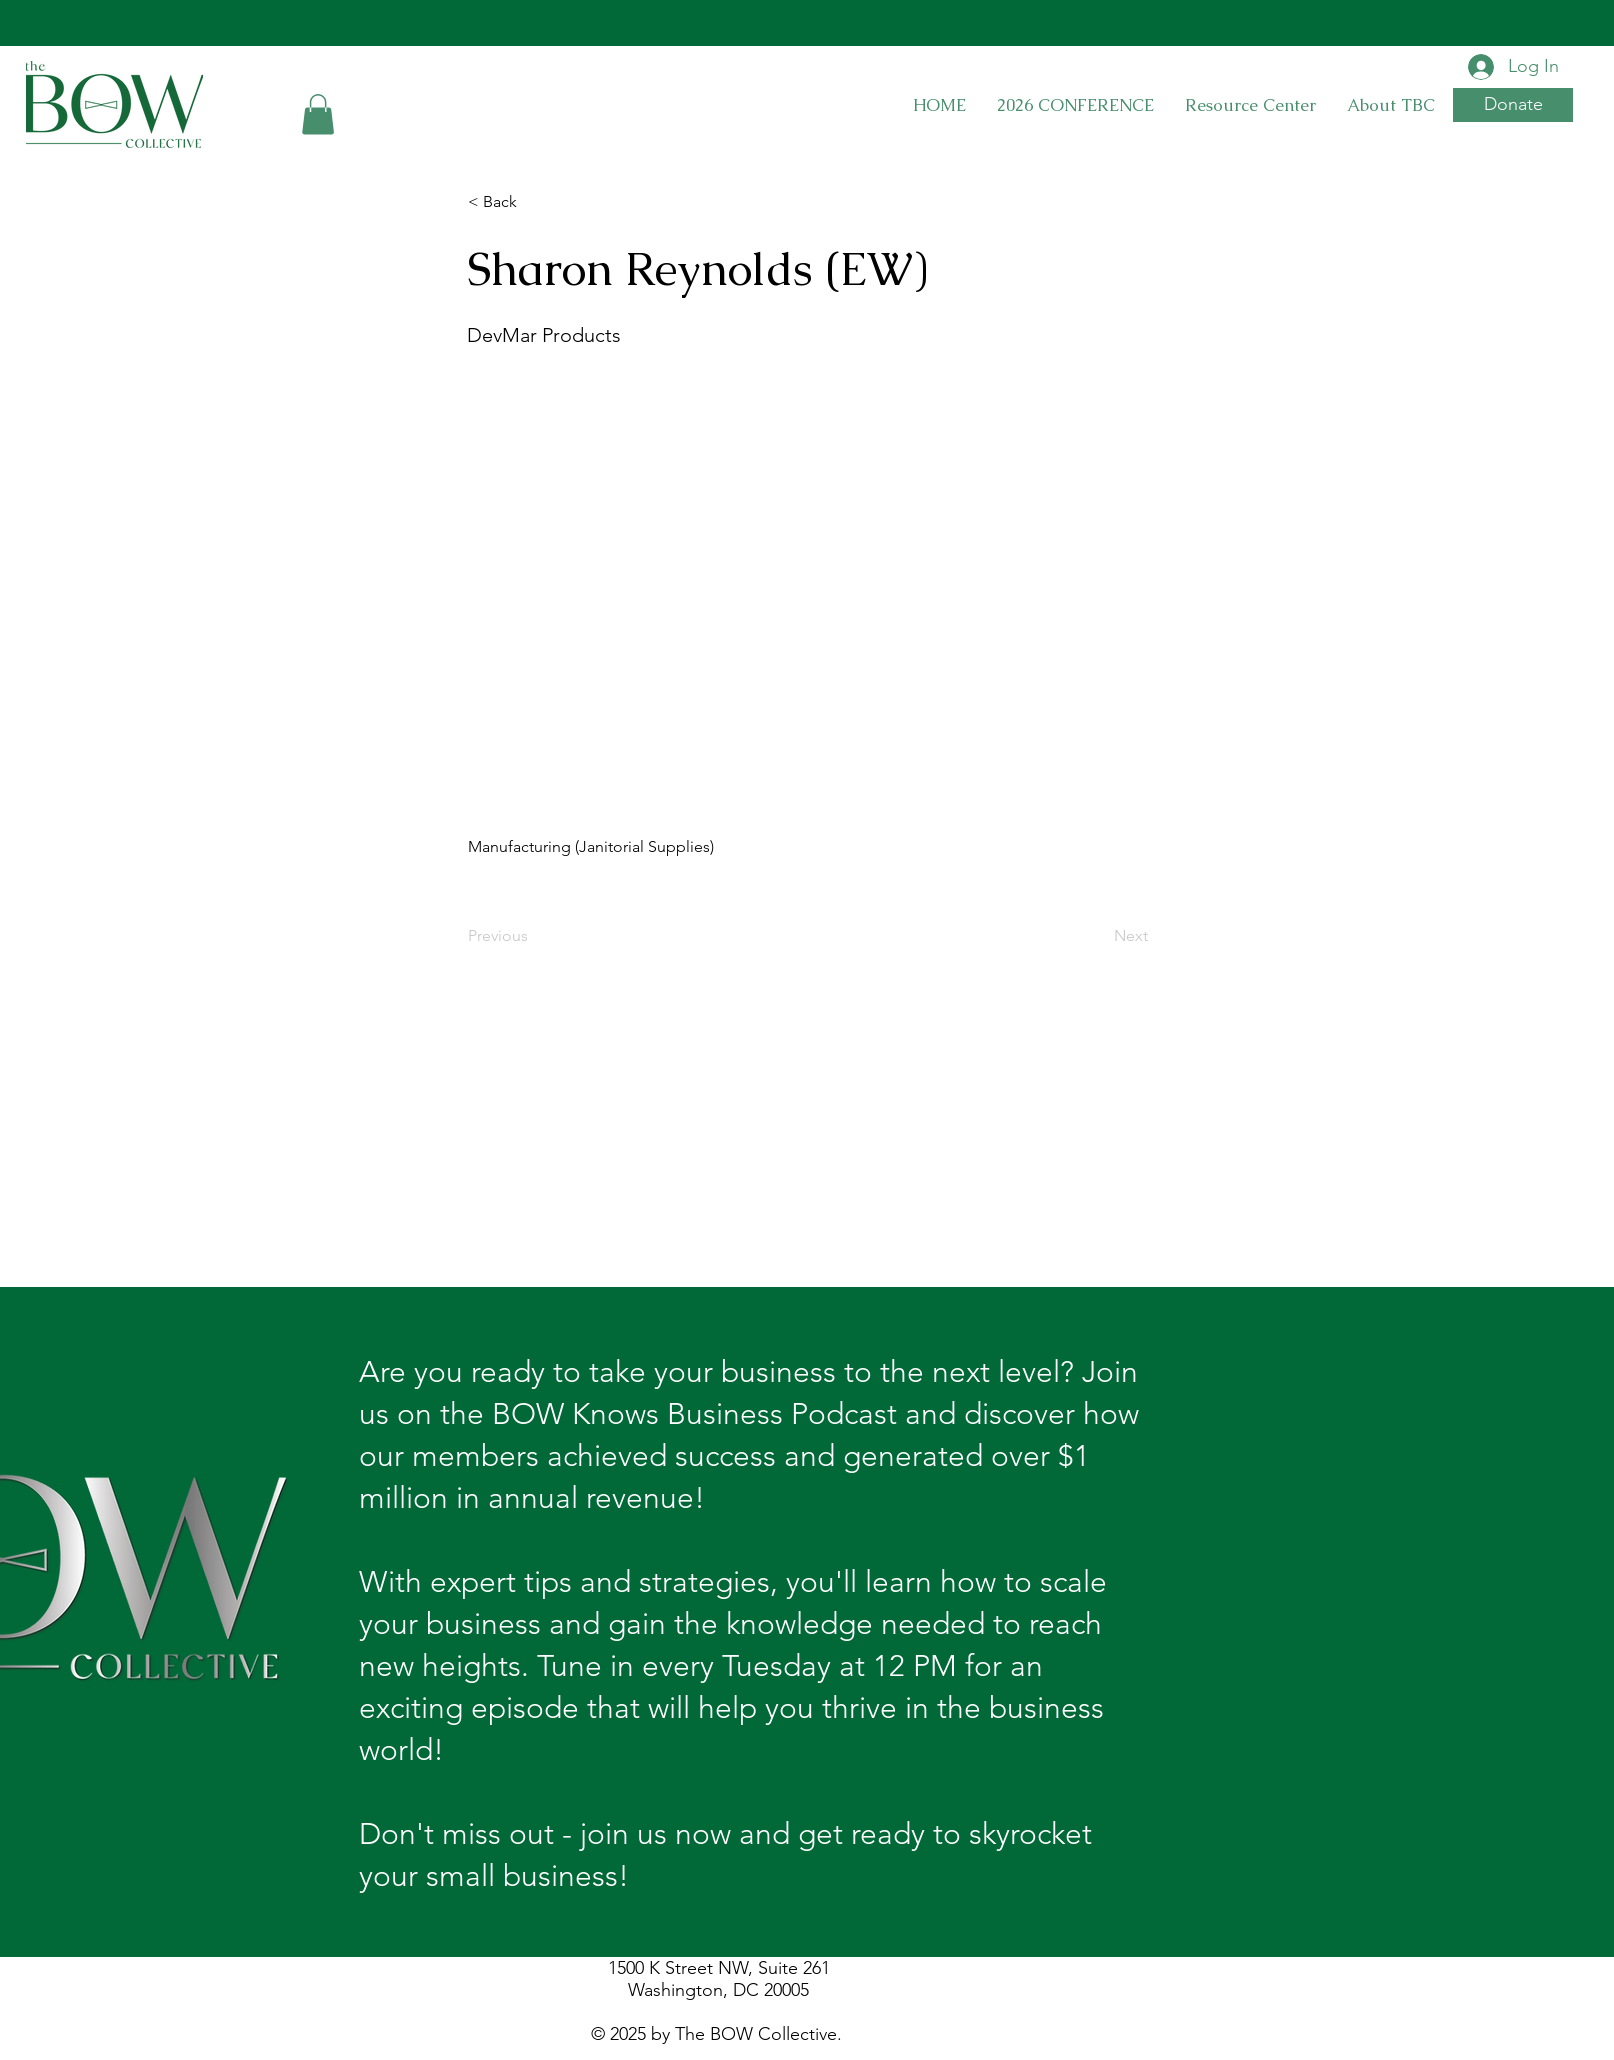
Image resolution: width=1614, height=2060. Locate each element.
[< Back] (534, 203)
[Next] (1098, 936)
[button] (318, 114)
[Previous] (534, 936)
